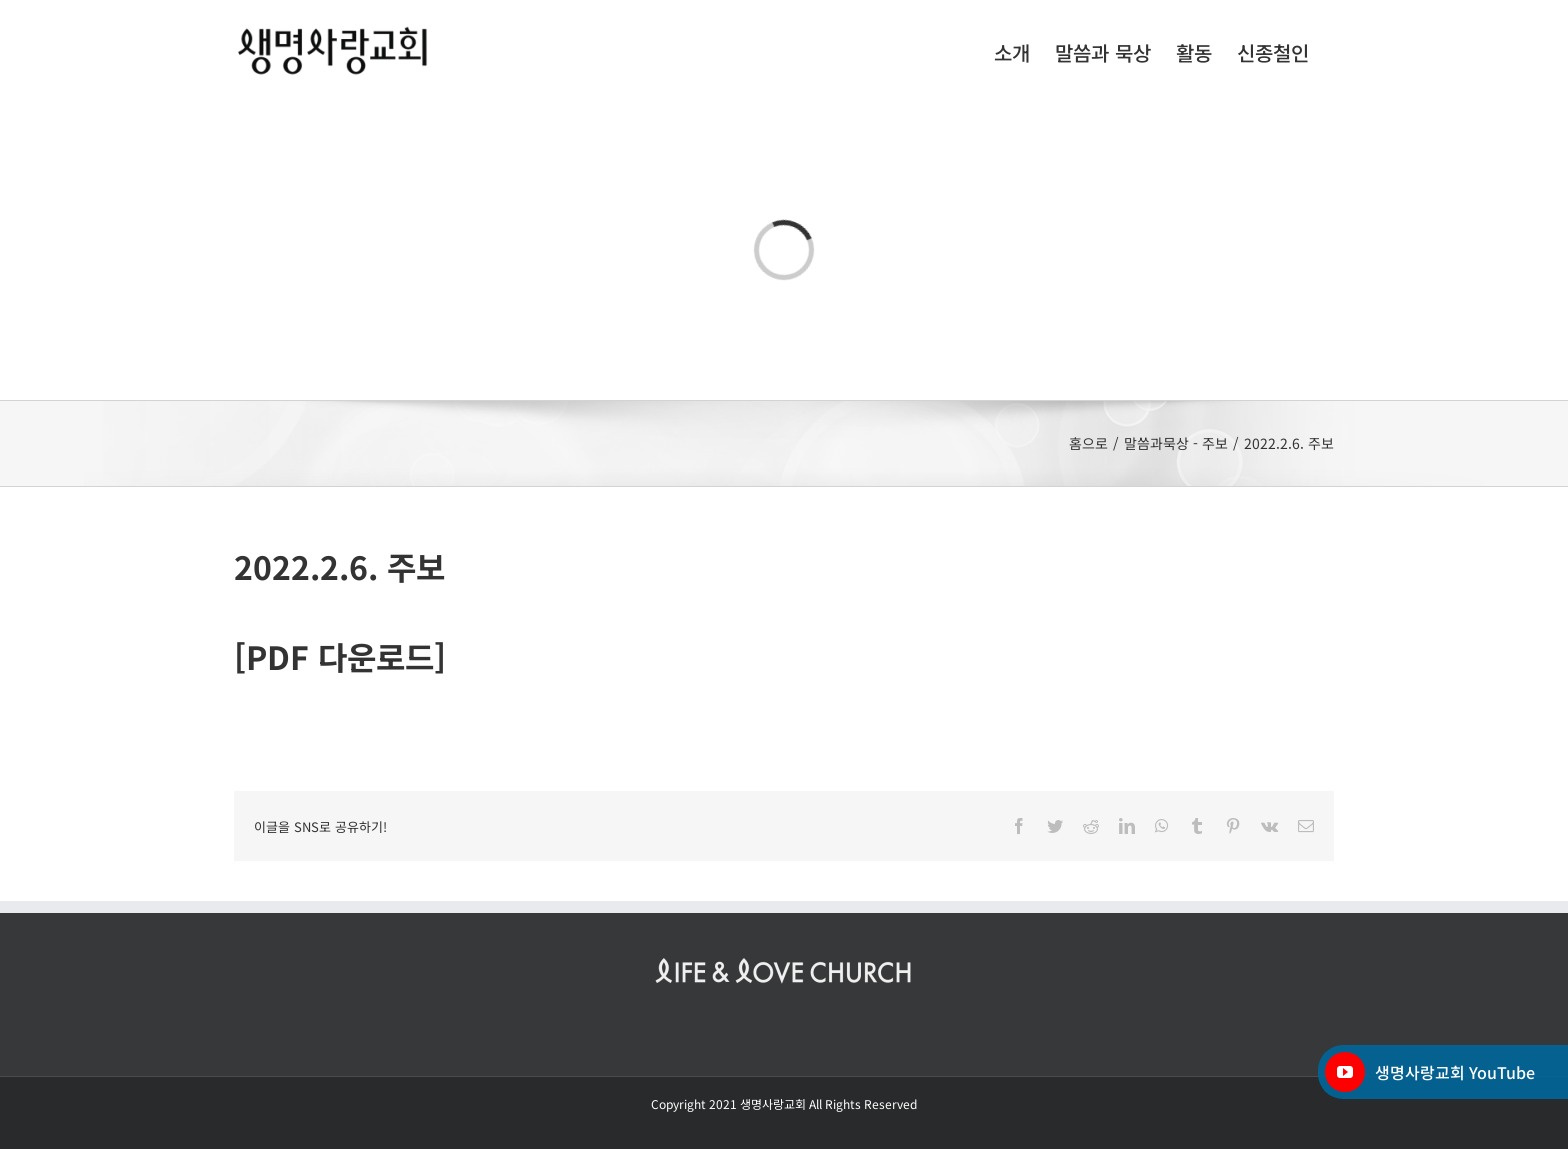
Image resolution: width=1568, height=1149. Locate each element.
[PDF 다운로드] (340, 656)
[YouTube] (1345, 1072)
